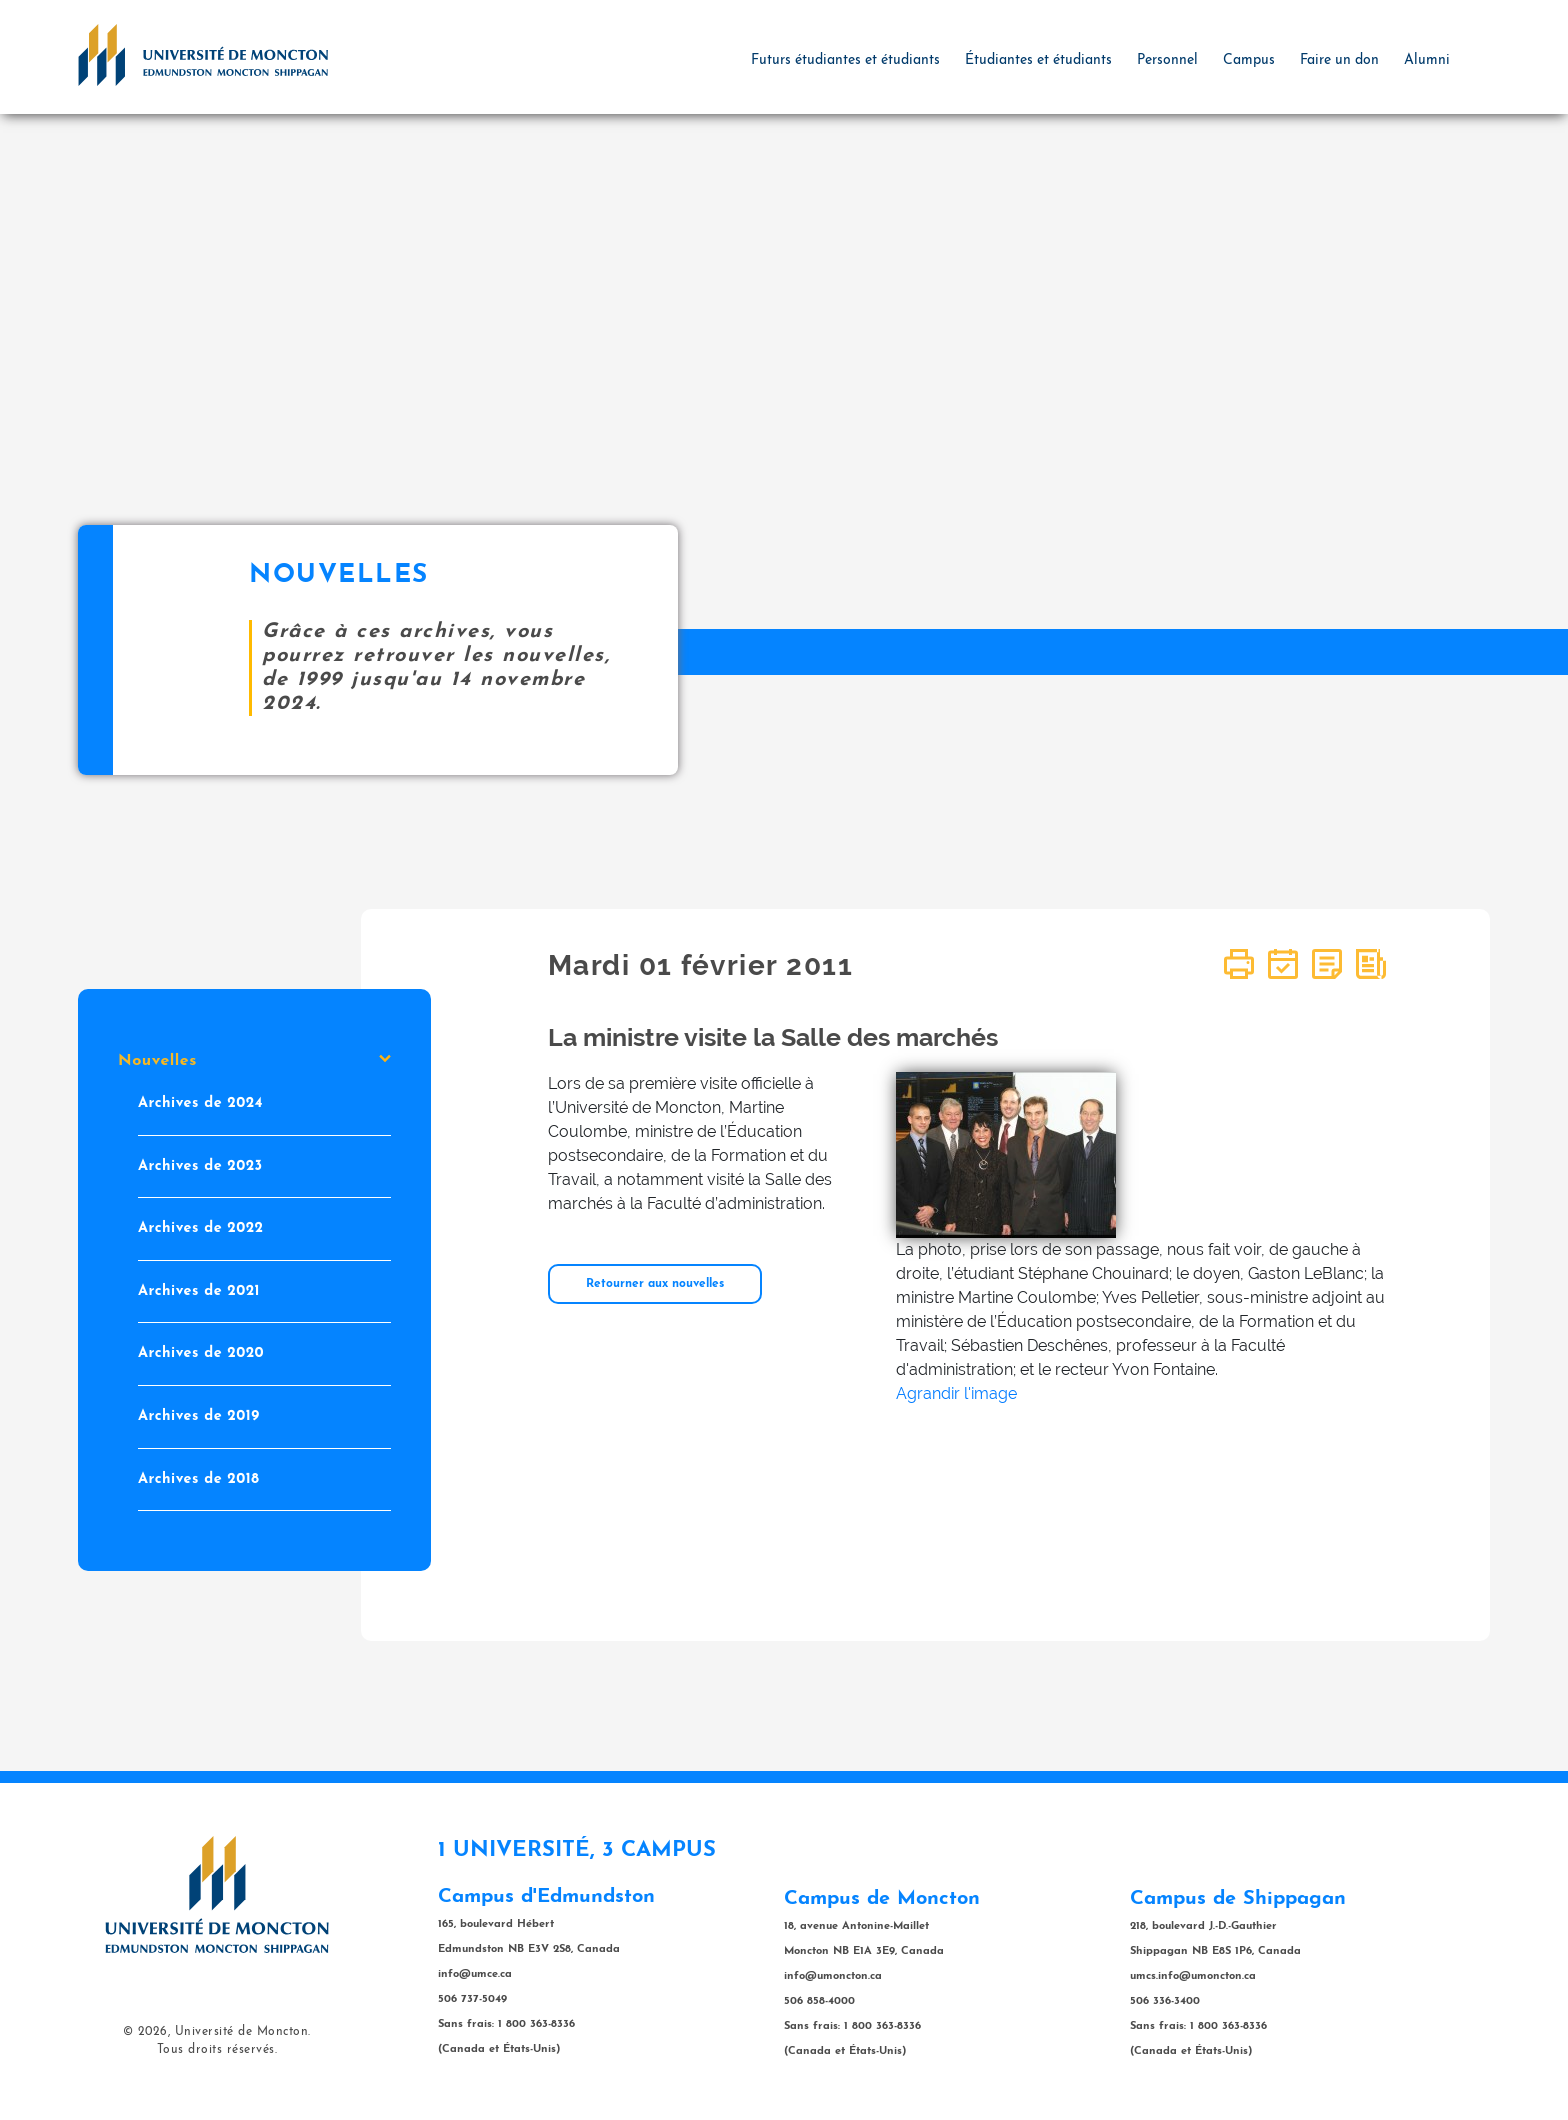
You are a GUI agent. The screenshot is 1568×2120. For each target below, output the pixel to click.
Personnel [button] (1167, 60)
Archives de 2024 (200, 1103)
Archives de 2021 (199, 1290)
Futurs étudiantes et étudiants (845, 60)
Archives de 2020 (201, 1353)
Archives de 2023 (200, 1165)
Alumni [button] (1427, 60)
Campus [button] (1249, 60)
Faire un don (1339, 60)
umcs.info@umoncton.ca (1193, 1976)
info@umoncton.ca (833, 1976)
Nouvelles (254, 1061)
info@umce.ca (475, 1974)
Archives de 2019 (199, 1416)
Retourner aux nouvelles (655, 1284)
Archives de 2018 (198, 1478)
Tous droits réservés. (217, 2050)
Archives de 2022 (201, 1228)
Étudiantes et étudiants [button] (1038, 60)
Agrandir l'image (956, 1393)
